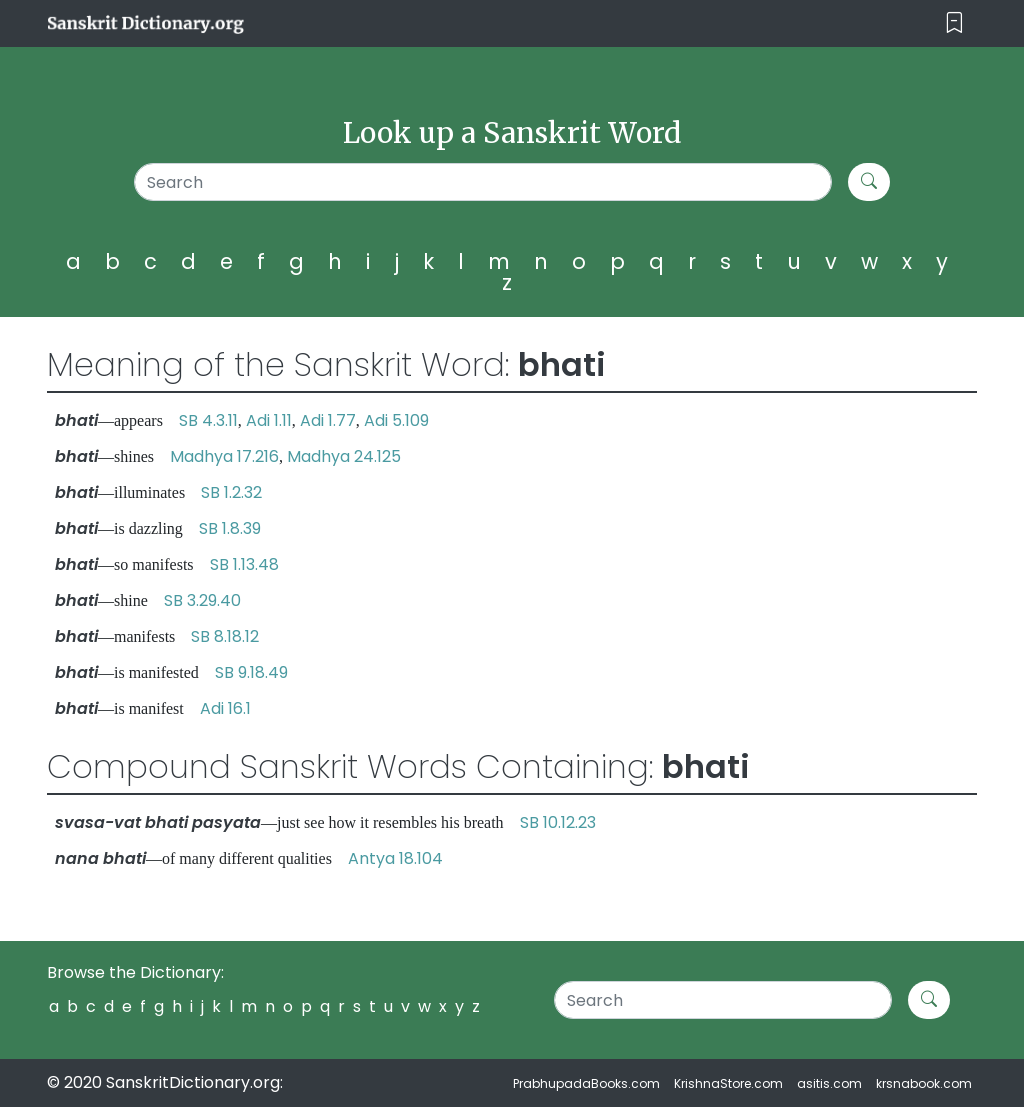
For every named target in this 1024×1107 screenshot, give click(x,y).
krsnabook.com (924, 1083)
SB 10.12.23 (558, 822)
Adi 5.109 (396, 420)
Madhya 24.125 (344, 456)
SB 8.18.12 (225, 636)
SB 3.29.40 (202, 600)
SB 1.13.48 (244, 564)
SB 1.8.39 (230, 528)
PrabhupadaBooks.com (586, 1083)
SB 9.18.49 (251, 672)
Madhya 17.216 (224, 456)
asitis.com (829, 1083)
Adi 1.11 (269, 420)
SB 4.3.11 (208, 420)
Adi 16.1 (225, 708)
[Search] (483, 182)
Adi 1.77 (328, 420)
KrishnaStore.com (728, 1083)
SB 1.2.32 (231, 492)
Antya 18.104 (395, 858)
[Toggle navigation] (954, 23)
